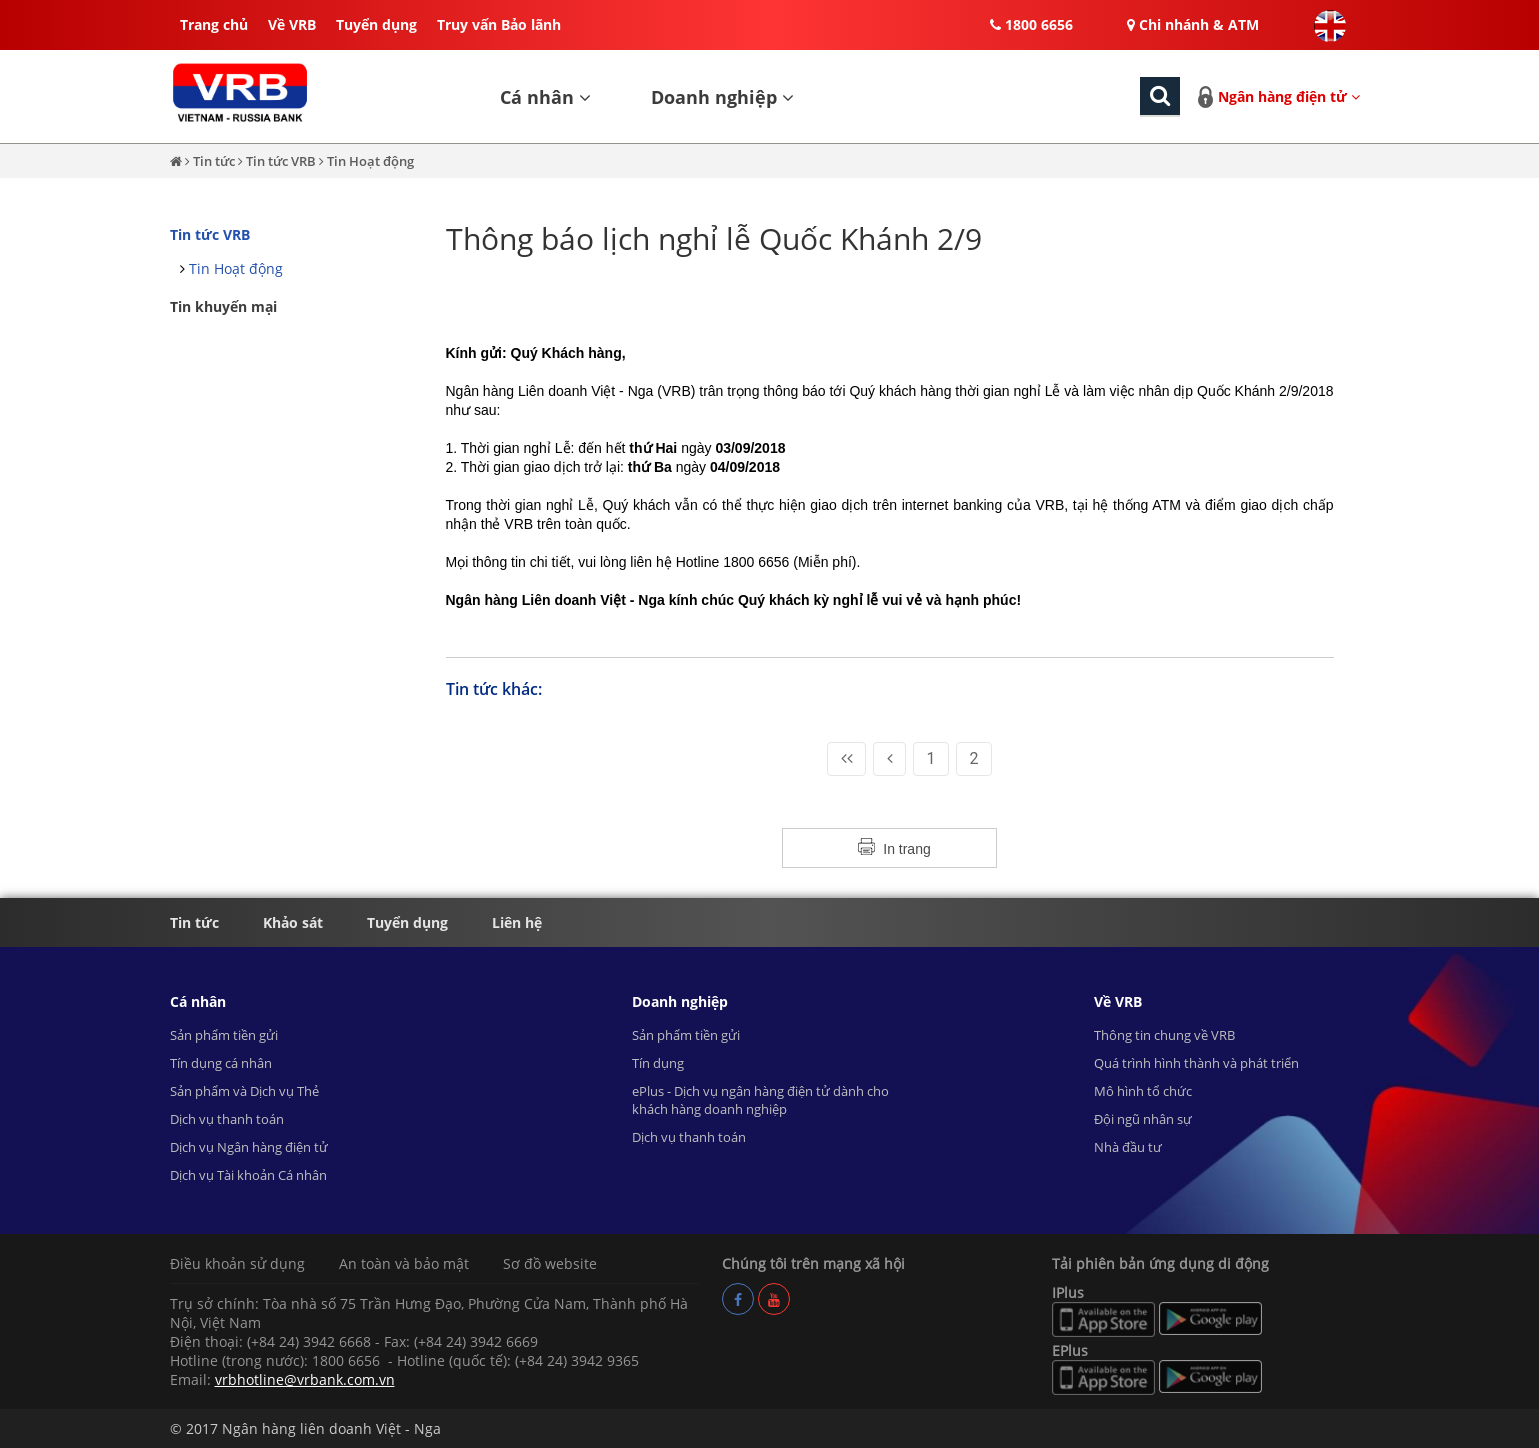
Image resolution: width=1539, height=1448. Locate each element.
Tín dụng (658, 1063)
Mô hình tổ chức (1143, 1091)
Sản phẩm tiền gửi (224, 1035)
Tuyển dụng (376, 24)
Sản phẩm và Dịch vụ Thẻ (244, 1091)
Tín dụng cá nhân (221, 1063)
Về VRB (292, 24)
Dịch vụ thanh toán (227, 1119)
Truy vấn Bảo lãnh (499, 24)
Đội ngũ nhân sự (1143, 1119)
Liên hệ (517, 922)
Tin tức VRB (281, 161)
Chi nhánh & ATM (1193, 24)
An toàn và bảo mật (404, 1263)
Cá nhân (545, 97)
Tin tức (215, 161)
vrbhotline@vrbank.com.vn (305, 1379)
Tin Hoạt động (370, 161)
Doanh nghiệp (722, 97)
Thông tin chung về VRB (1164, 1035)
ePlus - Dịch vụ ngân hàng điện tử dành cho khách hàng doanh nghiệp (760, 1100)
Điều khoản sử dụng (237, 1263)
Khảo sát (293, 922)
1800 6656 (1031, 24)
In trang (906, 849)
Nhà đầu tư (1128, 1147)
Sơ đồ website (550, 1263)
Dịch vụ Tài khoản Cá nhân (248, 1175)
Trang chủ (214, 24)
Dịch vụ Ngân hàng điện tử (249, 1147)
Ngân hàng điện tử (1289, 96)
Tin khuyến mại (223, 306)
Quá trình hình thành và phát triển (1196, 1063)
